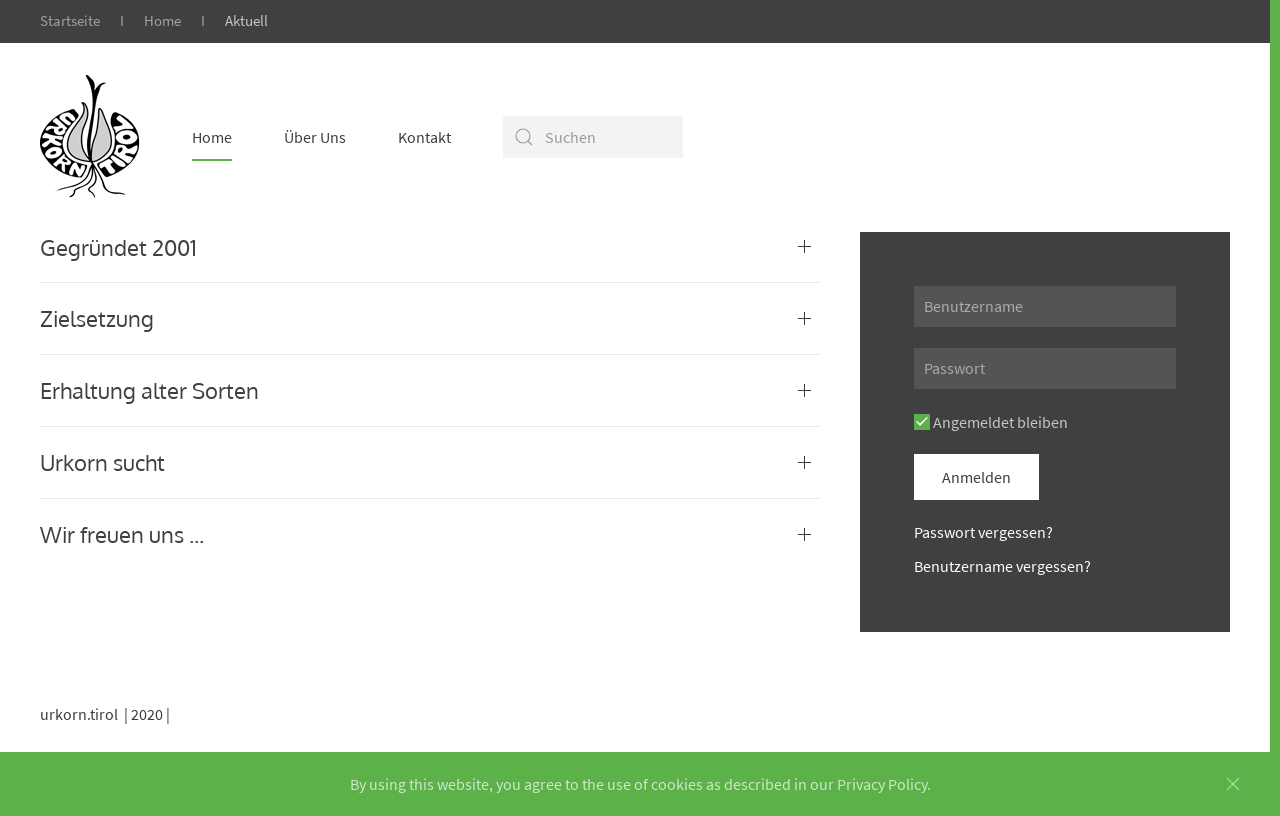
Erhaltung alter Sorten (149, 390)
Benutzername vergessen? (1002, 566)
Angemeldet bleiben (991, 422)
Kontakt (424, 137)
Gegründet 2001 (118, 247)
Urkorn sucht (102, 462)
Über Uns (315, 137)
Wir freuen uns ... (122, 534)
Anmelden (976, 477)
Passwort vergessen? (983, 532)
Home (162, 20)
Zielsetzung (97, 318)
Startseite (70, 20)
